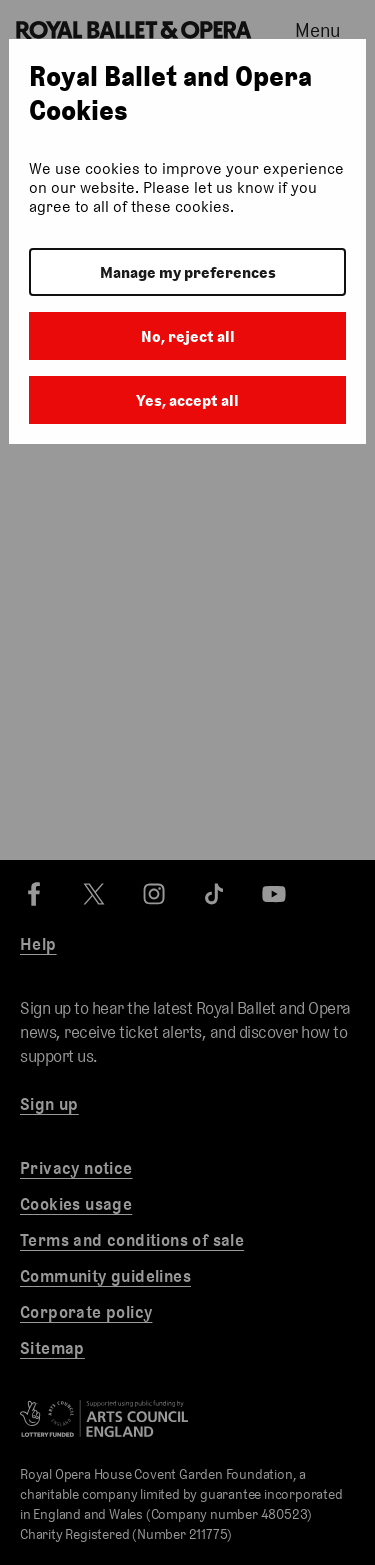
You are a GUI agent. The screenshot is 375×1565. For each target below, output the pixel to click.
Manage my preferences (188, 272)
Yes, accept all (187, 400)
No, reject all (188, 336)
